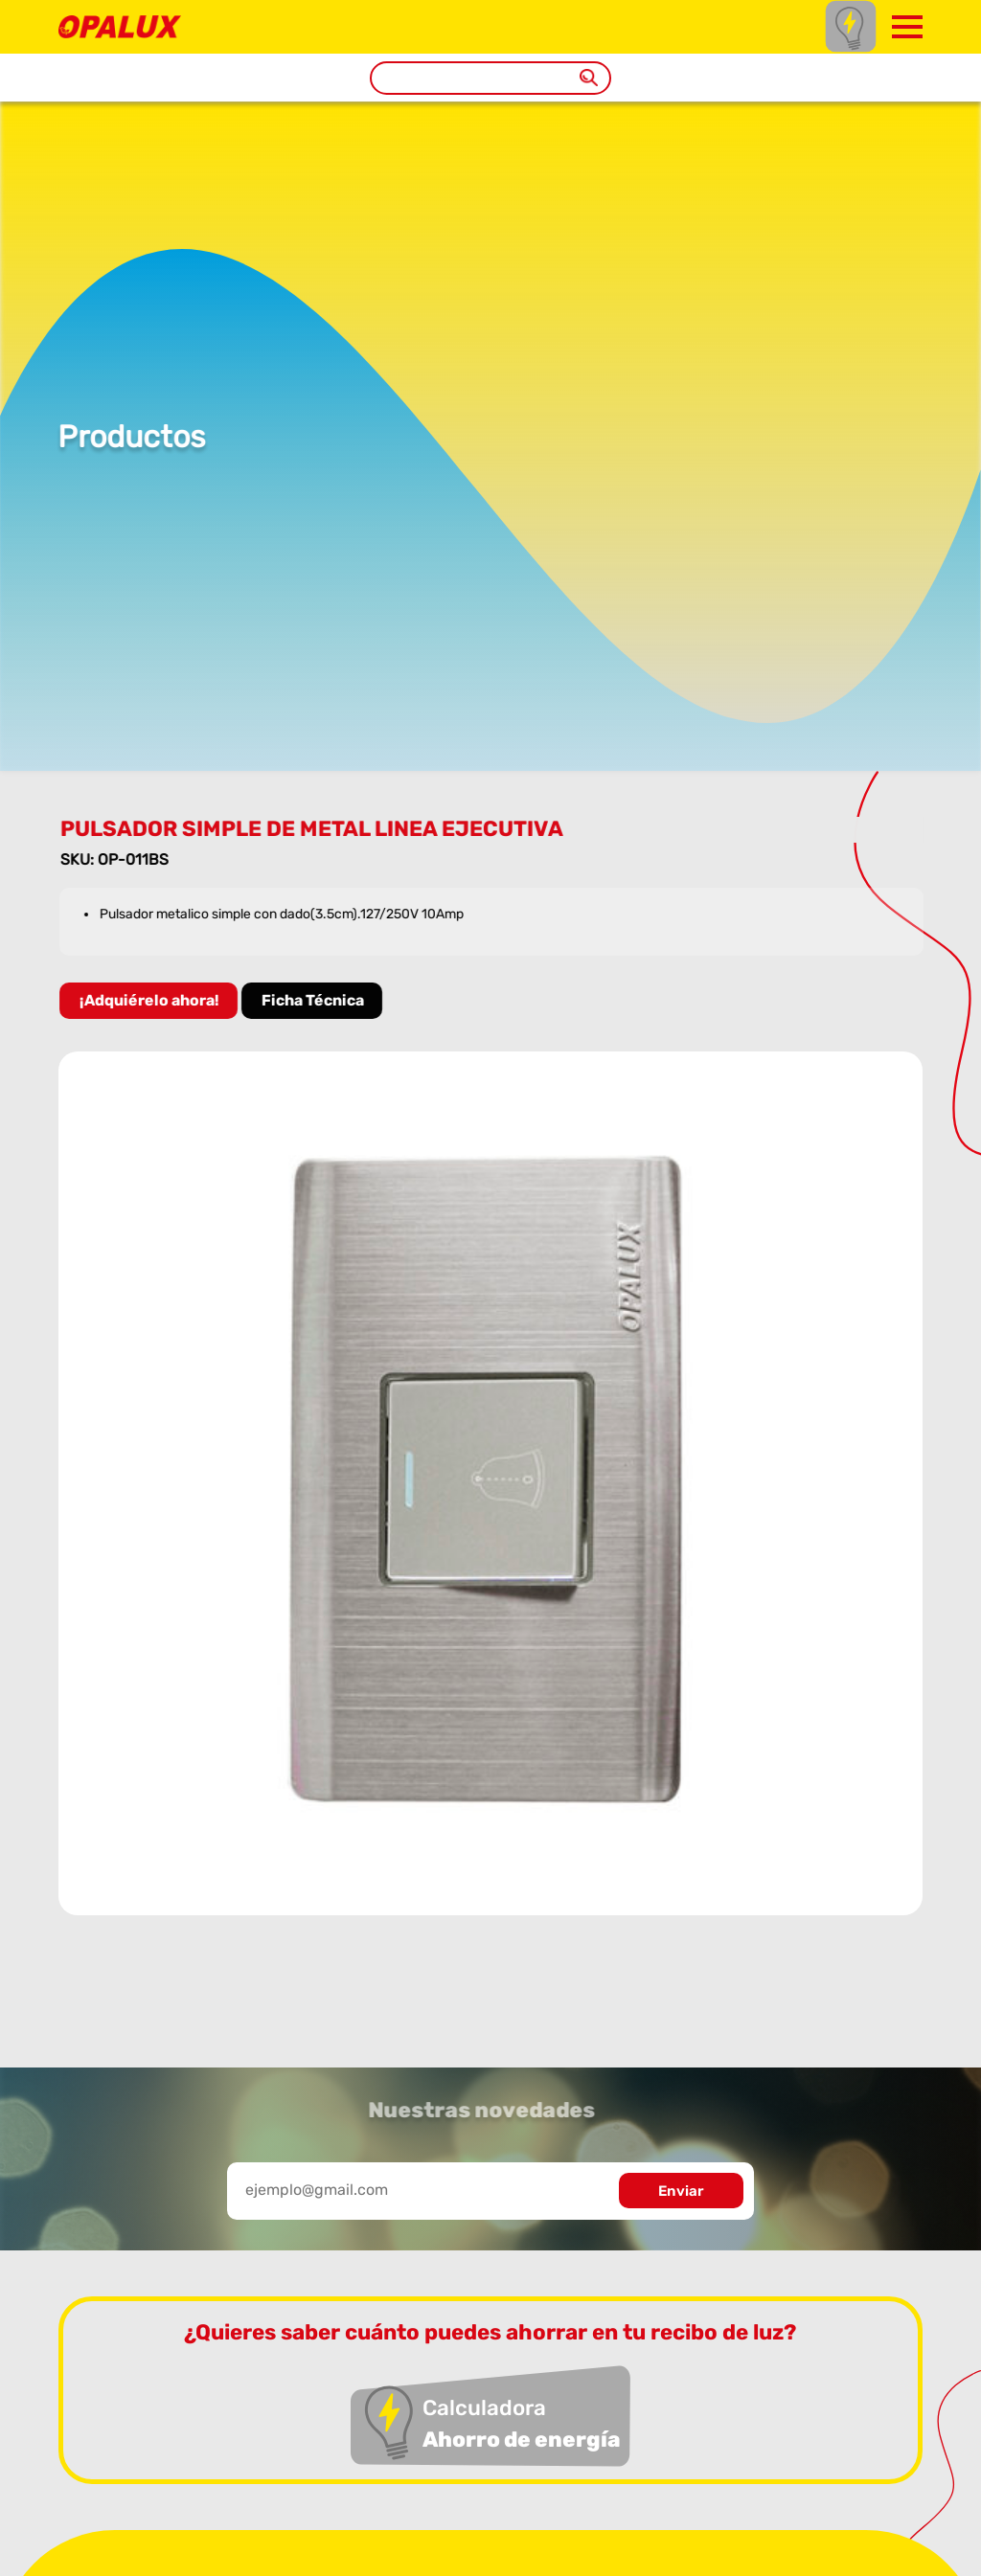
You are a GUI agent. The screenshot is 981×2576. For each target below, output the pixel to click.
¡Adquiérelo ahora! (152, 1000)
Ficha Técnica (315, 1000)
